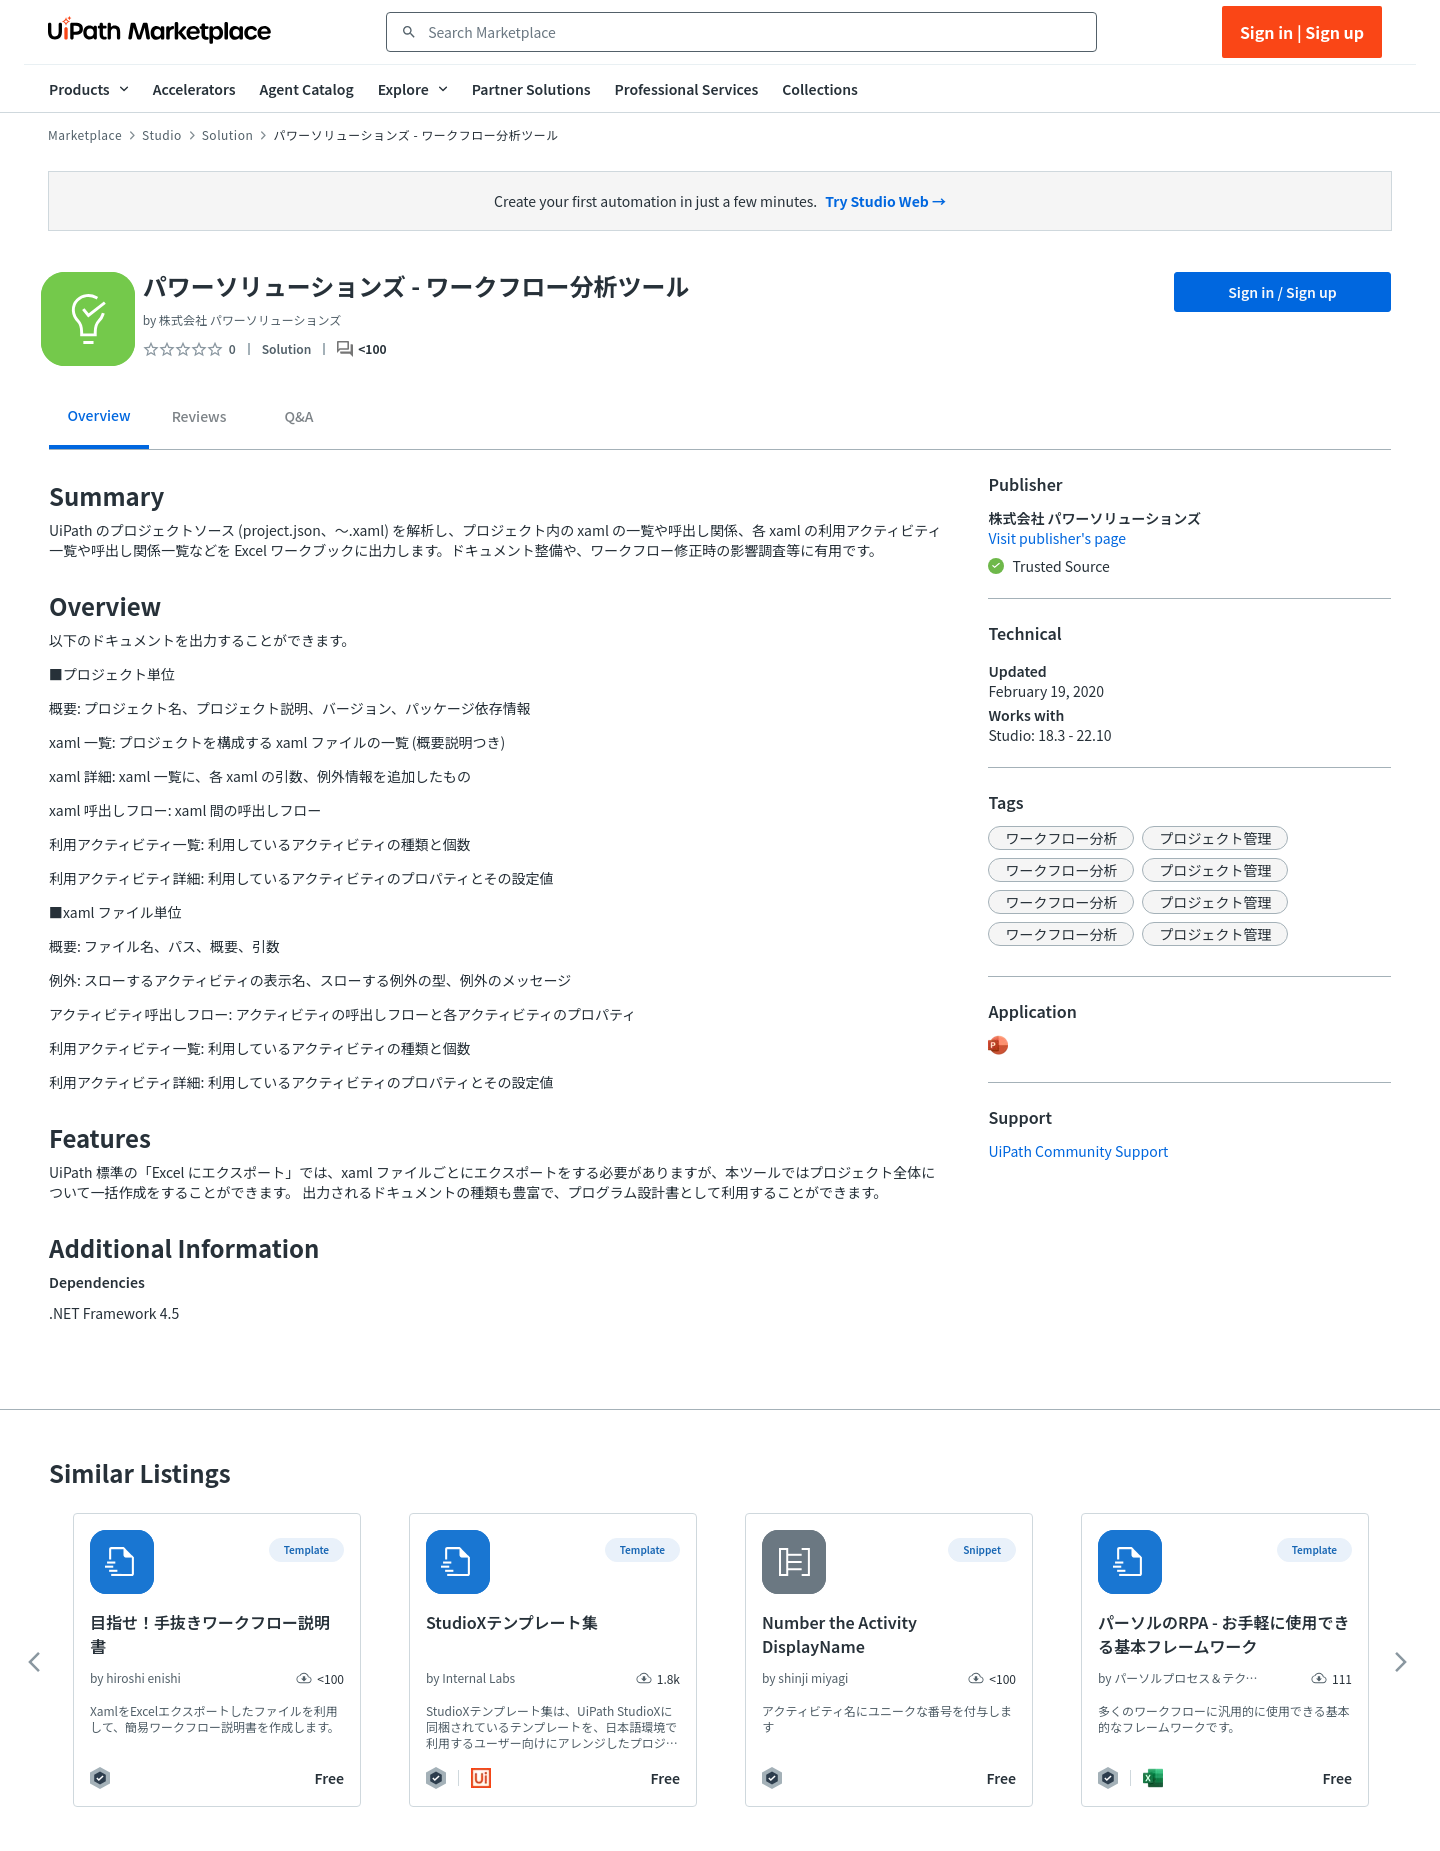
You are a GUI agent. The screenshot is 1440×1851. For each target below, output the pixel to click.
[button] (1061, 838)
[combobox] (755, 32)
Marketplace (85, 135)
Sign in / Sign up (1282, 292)
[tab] (99, 422)
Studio (162, 135)
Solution (228, 135)
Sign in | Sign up (1302, 32)
